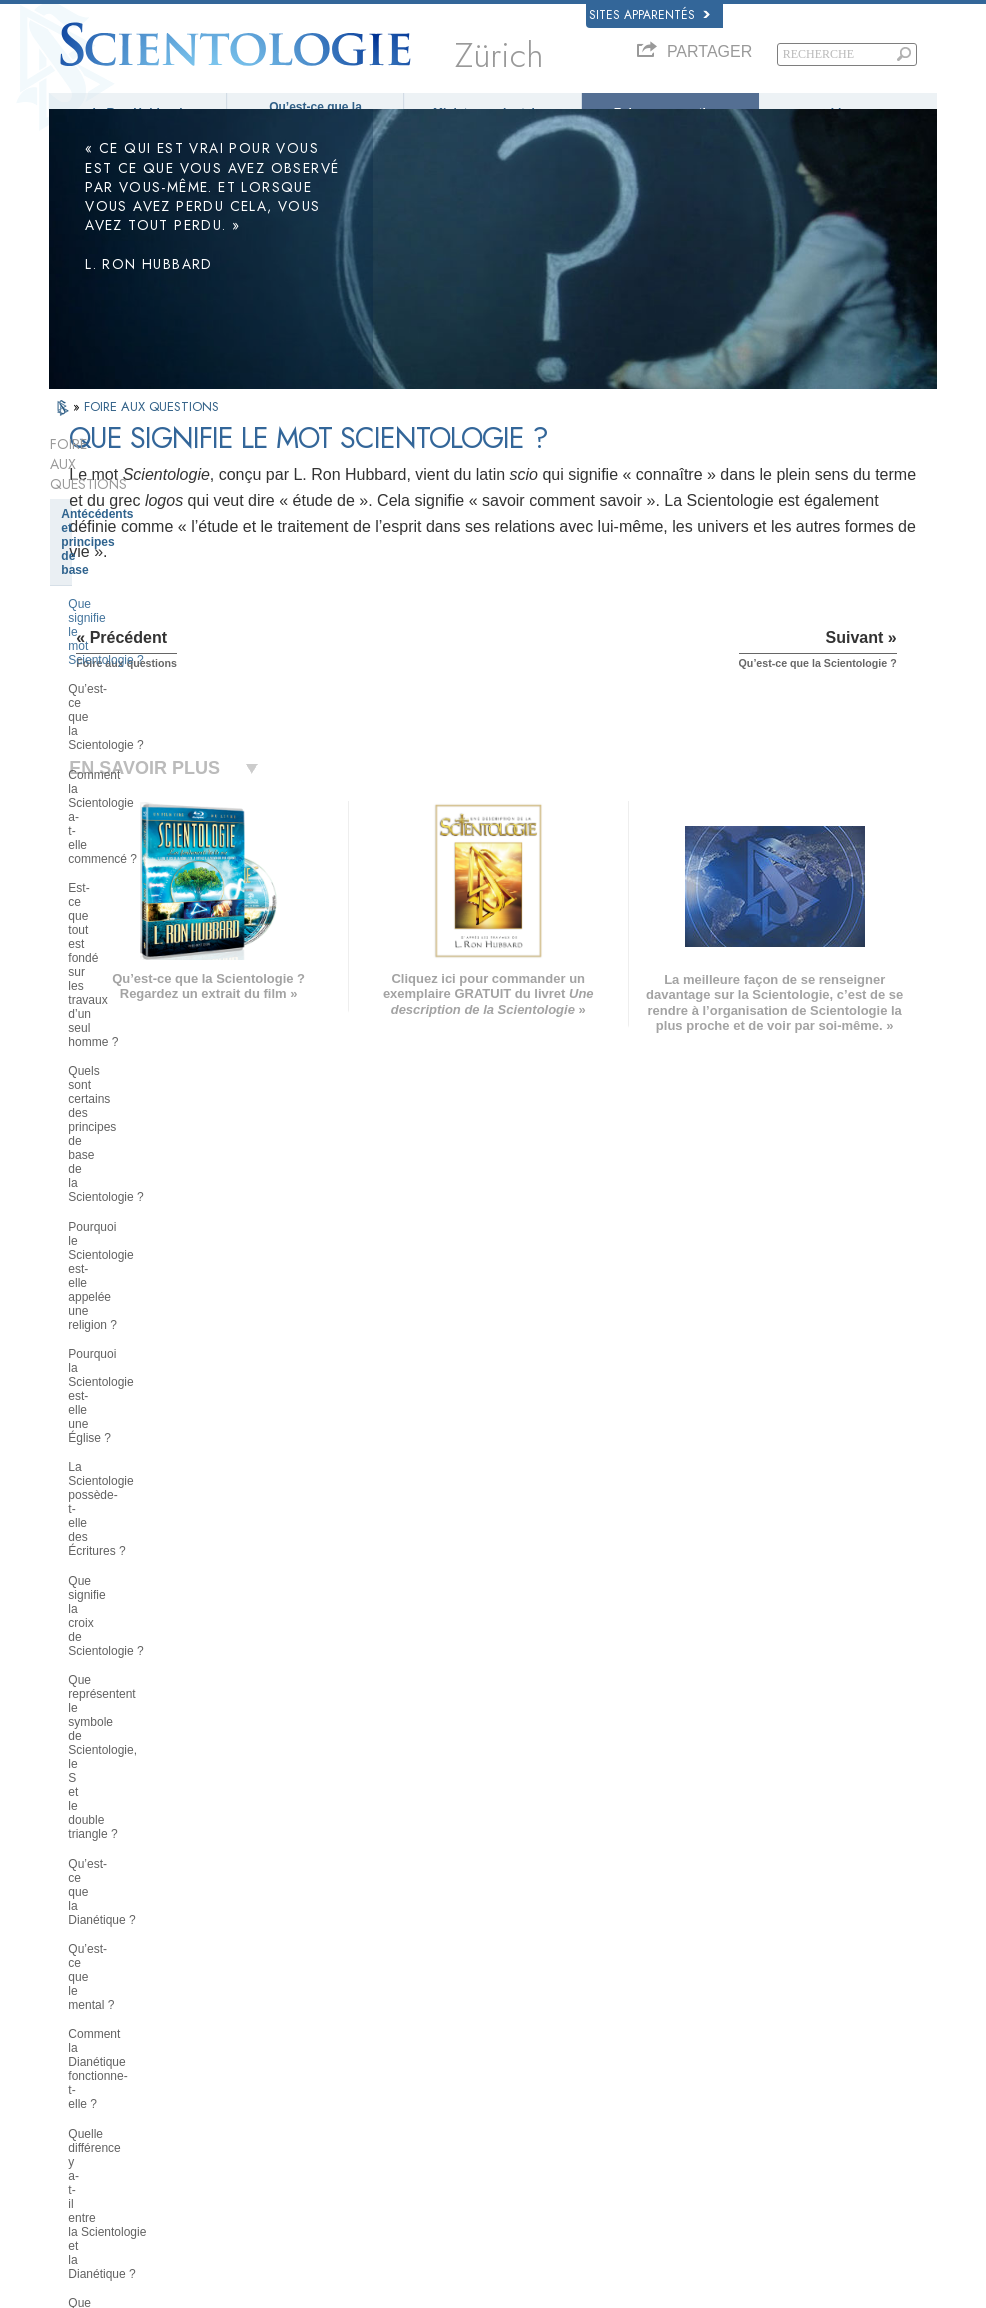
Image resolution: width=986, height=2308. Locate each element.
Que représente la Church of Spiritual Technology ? (142, 1691)
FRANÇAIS (87, 2011)
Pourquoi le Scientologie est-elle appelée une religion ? (153, 726)
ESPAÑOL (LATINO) (290, 2011)
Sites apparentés (649, 15)
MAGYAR (263, 1953)
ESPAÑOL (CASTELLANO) (307, 2030)
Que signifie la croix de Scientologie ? (128, 857)
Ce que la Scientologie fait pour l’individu (151, 1212)
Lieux (474, 2111)
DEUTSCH (85, 2131)
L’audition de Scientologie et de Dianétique (152, 1345)
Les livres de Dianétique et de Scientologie (146, 1256)
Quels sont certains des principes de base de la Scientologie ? (156, 683)
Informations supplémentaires (533, 2073)
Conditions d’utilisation (789, 2299)
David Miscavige (743, 2015)
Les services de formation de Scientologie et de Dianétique (145, 1301)
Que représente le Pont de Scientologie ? (138, 1103)
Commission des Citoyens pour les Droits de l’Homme (803, 2210)
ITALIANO (264, 2069)
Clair (75, 1382)
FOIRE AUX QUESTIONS (151, 428)
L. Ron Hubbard (138, 113)
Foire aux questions (670, 113)
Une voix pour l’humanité (521, 1976)
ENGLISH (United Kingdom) (127, 1972)
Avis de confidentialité (509, 2299)
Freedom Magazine (750, 2106)
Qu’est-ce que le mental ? (136, 980)
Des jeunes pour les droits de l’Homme (797, 2184)
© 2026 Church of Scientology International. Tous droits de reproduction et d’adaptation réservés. (285, 2287)
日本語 (75, 2054)
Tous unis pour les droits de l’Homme (793, 2164)
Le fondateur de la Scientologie (151, 1175)
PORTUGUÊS (274, 2088)
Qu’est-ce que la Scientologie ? (315, 113)
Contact (480, 2092)
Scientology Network (753, 1976)
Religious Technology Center (144, 1653)
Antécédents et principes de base (156, 496)
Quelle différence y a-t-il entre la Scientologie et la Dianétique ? (155, 1059)
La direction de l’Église (127, 1623)
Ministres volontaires (493, 113)
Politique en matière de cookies (648, 2299)
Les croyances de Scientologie (149, 1144)
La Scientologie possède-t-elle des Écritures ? (159, 813)
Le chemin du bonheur (757, 2126)
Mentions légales (895, 2299)
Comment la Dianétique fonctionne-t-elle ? (162, 1016)
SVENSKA (266, 1991)
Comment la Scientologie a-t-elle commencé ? (154, 596)
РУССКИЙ (85, 2073)
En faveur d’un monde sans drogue (788, 2145)
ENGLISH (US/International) (128, 1953)
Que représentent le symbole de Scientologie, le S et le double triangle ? (153, 907)
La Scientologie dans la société (151, 1759)
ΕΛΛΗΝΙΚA (268, 2049)
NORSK (259, 1972)
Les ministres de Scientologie (146, 1443)
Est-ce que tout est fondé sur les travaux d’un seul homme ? (154, 640)
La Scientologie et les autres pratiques (143, 1555)
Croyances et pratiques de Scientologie (556, 1957)
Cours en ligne (496, 2054)
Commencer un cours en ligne (776, 2034)
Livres (848, 113)
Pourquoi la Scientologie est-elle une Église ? (153, 770)
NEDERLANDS (96, 2111)
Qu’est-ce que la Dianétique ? (147, 950)
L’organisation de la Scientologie (155, 1593)
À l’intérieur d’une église (131, 1474)
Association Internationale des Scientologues (776, 2080)
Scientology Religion (753, 1996)
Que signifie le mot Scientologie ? (157, 531)
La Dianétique (737, 1957)
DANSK (78, 1991)
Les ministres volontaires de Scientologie (802, 2054)
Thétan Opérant (106, 1413)
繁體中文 (81, 2092)
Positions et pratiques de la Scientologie (140, 1511)
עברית (77, 2032)
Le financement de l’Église (137, 1728)
